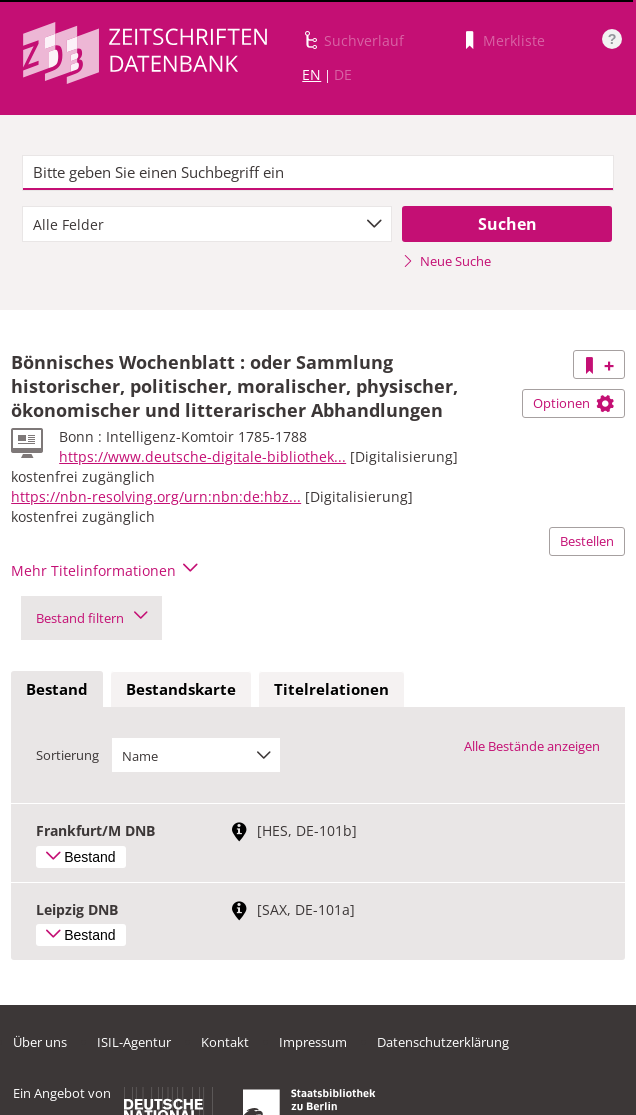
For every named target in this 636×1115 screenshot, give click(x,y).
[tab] (57, 690)
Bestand (57, 689)
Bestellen (587, 541)
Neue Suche (446, 261)
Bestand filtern (91, 618)
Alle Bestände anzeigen (532, 746)
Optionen (573, 403)
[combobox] (207, 224)
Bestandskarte (181, 689)
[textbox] (317, 173)
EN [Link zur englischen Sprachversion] (311, 74)
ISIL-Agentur (134, 1042)
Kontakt (225, 1042)
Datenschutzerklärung (443, 1042)
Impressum (313, 1042)
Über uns (40, 1042)
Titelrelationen (331, 689)
